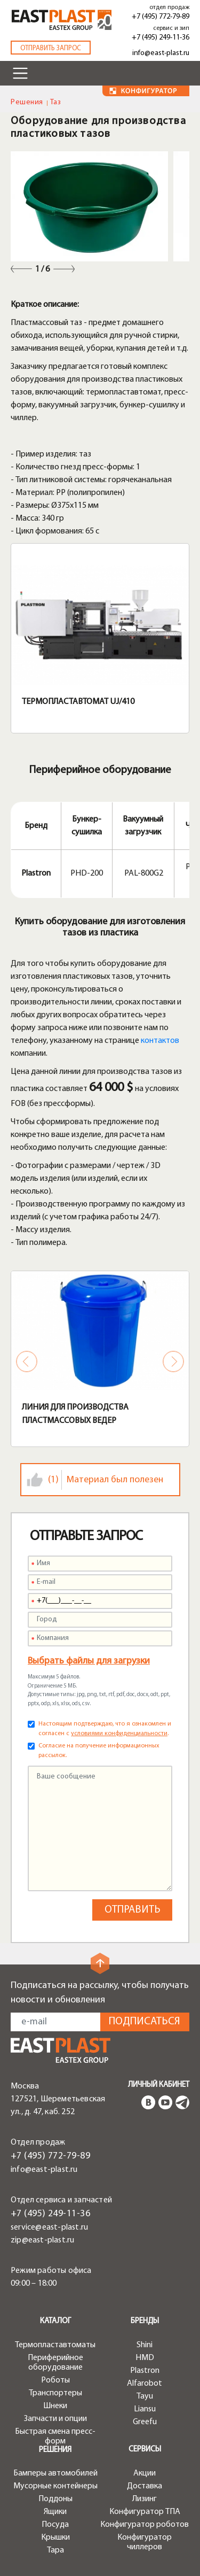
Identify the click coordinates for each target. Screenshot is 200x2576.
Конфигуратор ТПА (144, 2512)
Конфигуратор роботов (144, 2524)
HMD (144, 2358)
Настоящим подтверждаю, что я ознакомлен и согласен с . (104, 1729)
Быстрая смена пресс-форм (55, 2436)
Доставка (144, 2486)
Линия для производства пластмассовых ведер (75, 1414)
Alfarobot (144, 2383)
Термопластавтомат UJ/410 (78, 702)
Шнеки (55, 2406)
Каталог (55, 2321)
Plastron (144, 2370)
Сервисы (145, 2450)
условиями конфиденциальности (119, 1733)
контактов (160, 1040)
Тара (55, 2550)
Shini (145, 2345)
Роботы (55, 2380)
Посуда (55, 2524)
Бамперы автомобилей (55, 2473)
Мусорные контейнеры (55, 2486)
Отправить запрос (50, 48)
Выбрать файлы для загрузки (89, 1661)
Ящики (55, 2512)
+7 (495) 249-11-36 (160, 38)
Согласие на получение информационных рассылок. (98, 1751)
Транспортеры (55, 2393)
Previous (21, 269)
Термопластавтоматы (55, 2345)
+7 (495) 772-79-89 (160, 17)
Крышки (55, 2537)
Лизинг (144, 2499)
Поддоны (55, 2499)
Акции (144, 2473)
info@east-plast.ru (160, 53)
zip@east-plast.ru (42, 2240)
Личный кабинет (158, 2085)
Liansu (145, 2409)
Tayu (145, 2396)
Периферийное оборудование (55, 2363)
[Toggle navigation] (20, 73)
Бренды (145, 2321)
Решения (27, 102)
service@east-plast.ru (49, 2227)
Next (64, 269)
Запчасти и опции (55, 2419)
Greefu (145, 2422)
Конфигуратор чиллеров (144, 2542)
